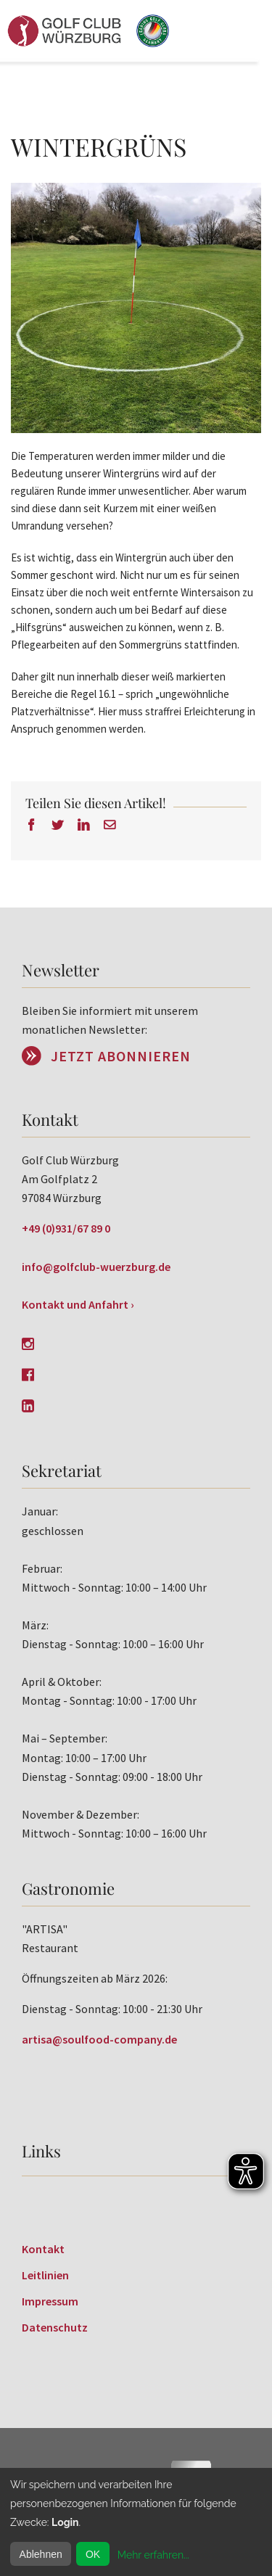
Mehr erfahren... (153, 2555)
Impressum (50, 2301)
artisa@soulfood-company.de (99, 2039)
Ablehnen (41, 2554)
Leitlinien (45, 2275)
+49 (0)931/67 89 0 (66, 1228)
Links (41, 2150)
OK (93, 2554)
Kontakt (43, 2249)
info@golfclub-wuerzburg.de (96, 1266)
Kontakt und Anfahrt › (78, 1304)
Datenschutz (55, 2327)
